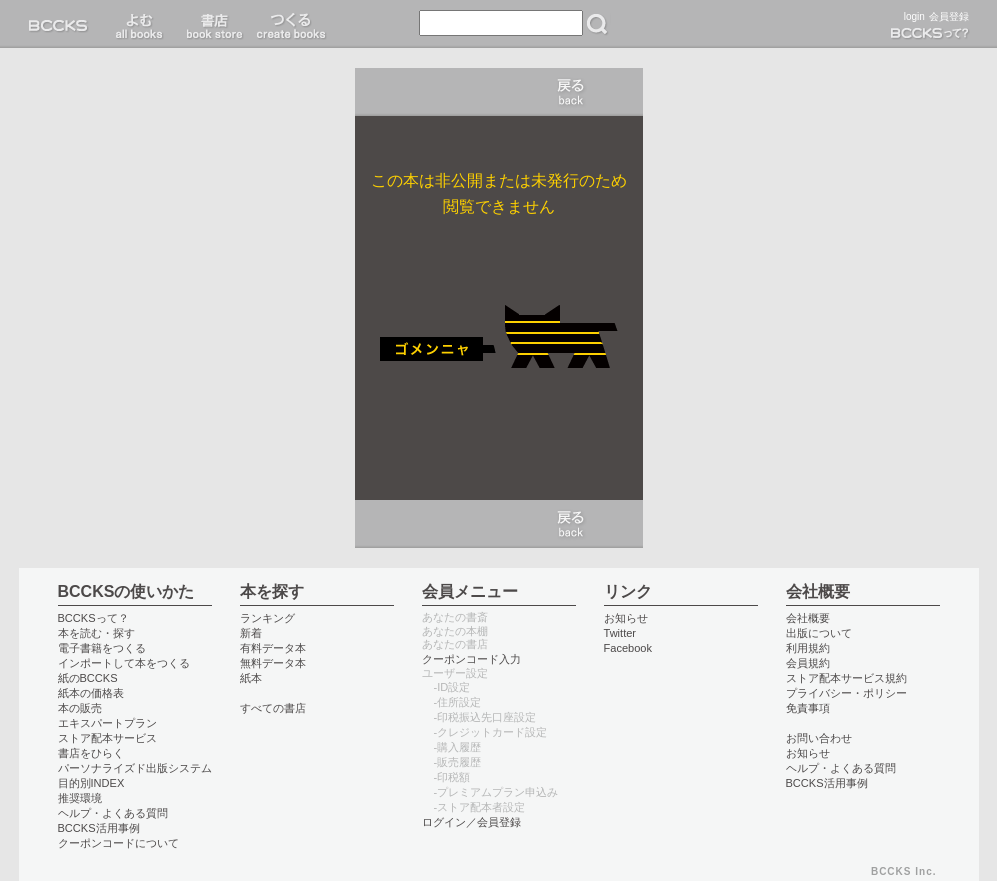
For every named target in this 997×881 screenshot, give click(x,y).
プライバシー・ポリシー (846, 693)
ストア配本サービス (107, 738)
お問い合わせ (819, 738)
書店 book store (211, 24)
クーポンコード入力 (471, 659)
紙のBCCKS (88, 678)
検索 (597, 24)
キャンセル (571, 92)
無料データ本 (273, 663)
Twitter (620, 633)
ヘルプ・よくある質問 (113, 813)
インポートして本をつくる (124, 663)
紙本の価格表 (91, 693)
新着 (251, 633)
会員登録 (949, 16)
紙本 (251, 678)
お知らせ (626, 618)
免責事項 (808, 708)
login (914, 16)
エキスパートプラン (107, 723)
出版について (819, 633)
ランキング (267, 618)
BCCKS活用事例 (99, 828)
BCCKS (62, 24)
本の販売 (80, 708)
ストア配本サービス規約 (846, 678)
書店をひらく (91, 753)
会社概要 (808, 618)
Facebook (628, 648)
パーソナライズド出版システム (135, 768)
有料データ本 (273, 648)
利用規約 (808, 648)
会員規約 (808, 663)
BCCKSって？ (93, 618)
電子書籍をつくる (102, 648)
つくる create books (290, 24)
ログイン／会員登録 (471, 822)
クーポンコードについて (118, 843)
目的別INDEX (91, 783)
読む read (139, 24)
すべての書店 (273, 708)
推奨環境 (80, 798)
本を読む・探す (96, 633)
